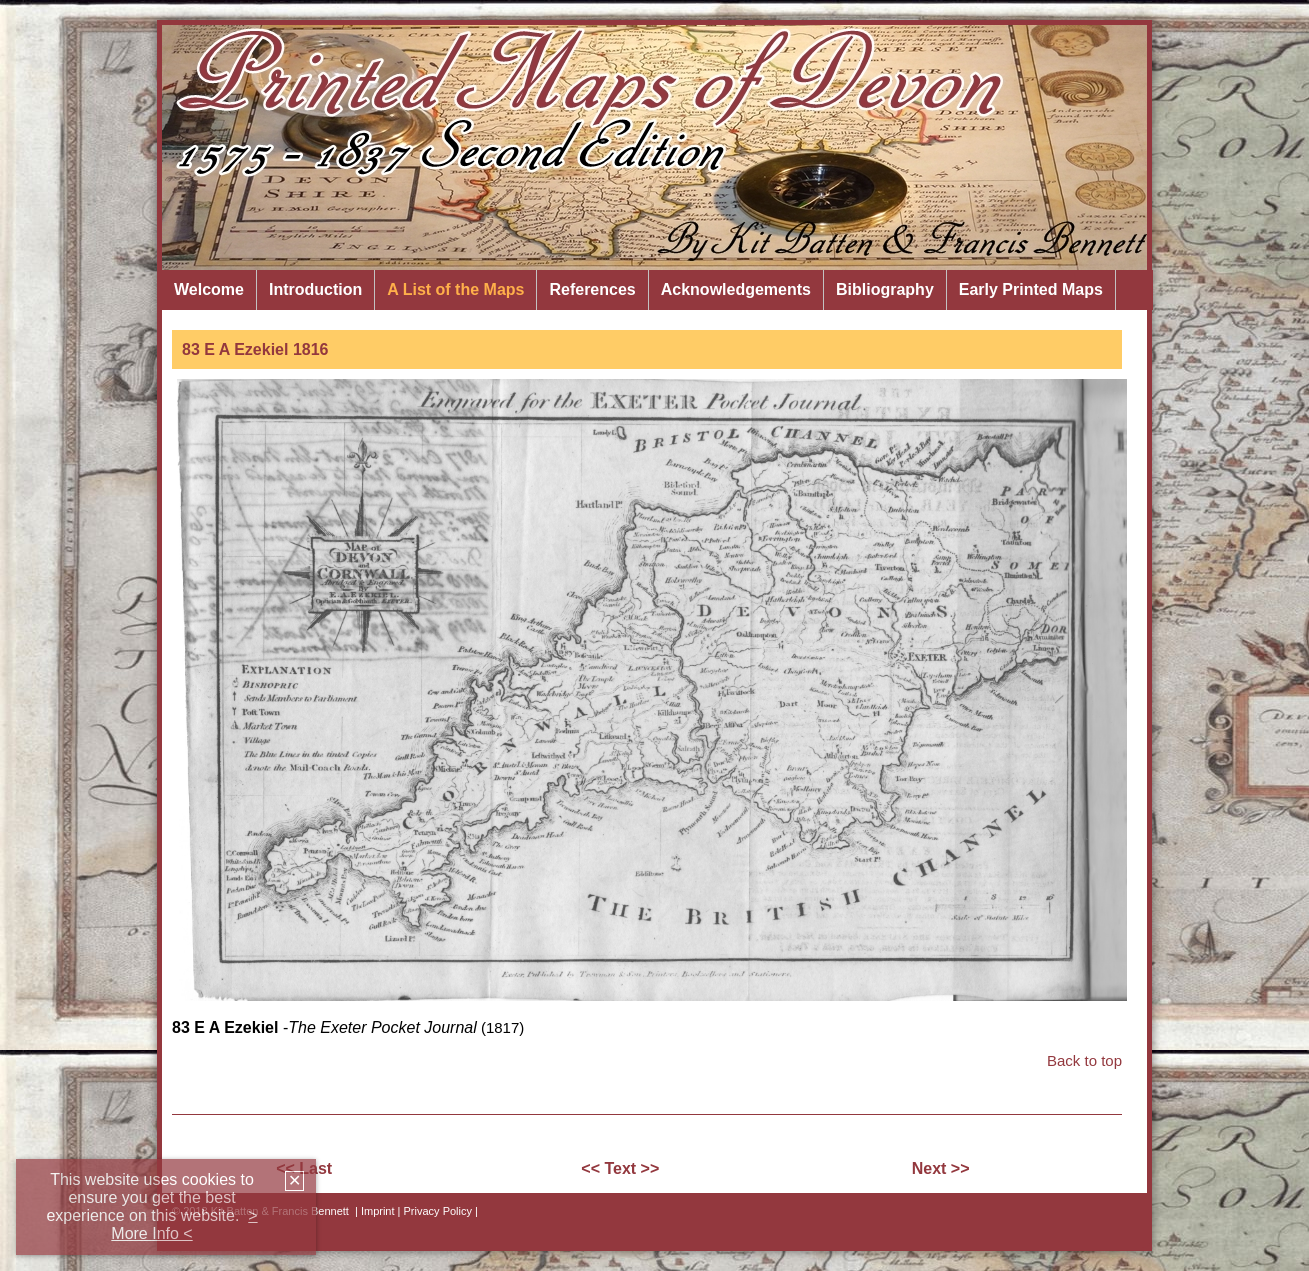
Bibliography (885, 289)
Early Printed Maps (1031, 289)
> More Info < (184, 1224)
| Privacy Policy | (438, 1211)
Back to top (1084, 1060)
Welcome (209, 289)
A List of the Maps (455, 289)
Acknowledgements (736, 289)
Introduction (315, 289)
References (592, 289)
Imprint (378, 1211)
